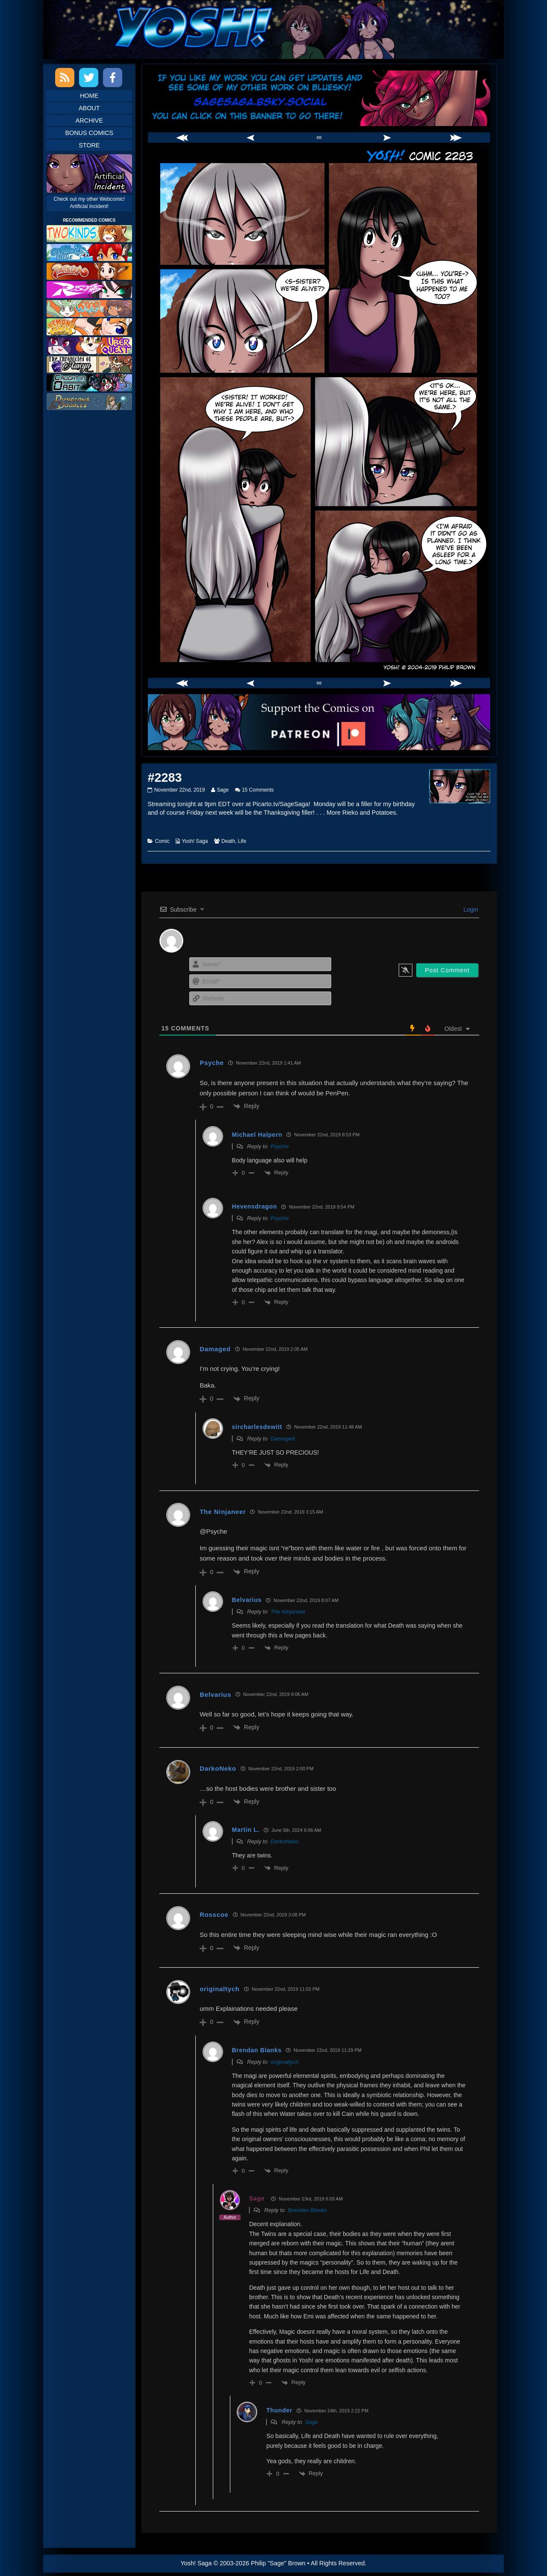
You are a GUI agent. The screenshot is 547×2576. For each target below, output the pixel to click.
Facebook (112, 77)
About (89, 108)
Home (89, 95)
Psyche (280, 1146)
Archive (89, 120)
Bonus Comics (89, 132)
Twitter (88, 77)
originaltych (285, 2062)
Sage (222, 790)
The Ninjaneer (288, 1611)
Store (89, 145)
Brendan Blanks (307, 2210)
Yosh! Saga (195, 841)
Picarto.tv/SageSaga (281, 804)
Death (228, 841)
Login (470, 909)
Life (242, 841)
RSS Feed (64, 77)
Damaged (282, 1438)
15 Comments (258, 790)
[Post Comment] (447, 970)
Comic (162, 841)
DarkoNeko (218, 1768)
